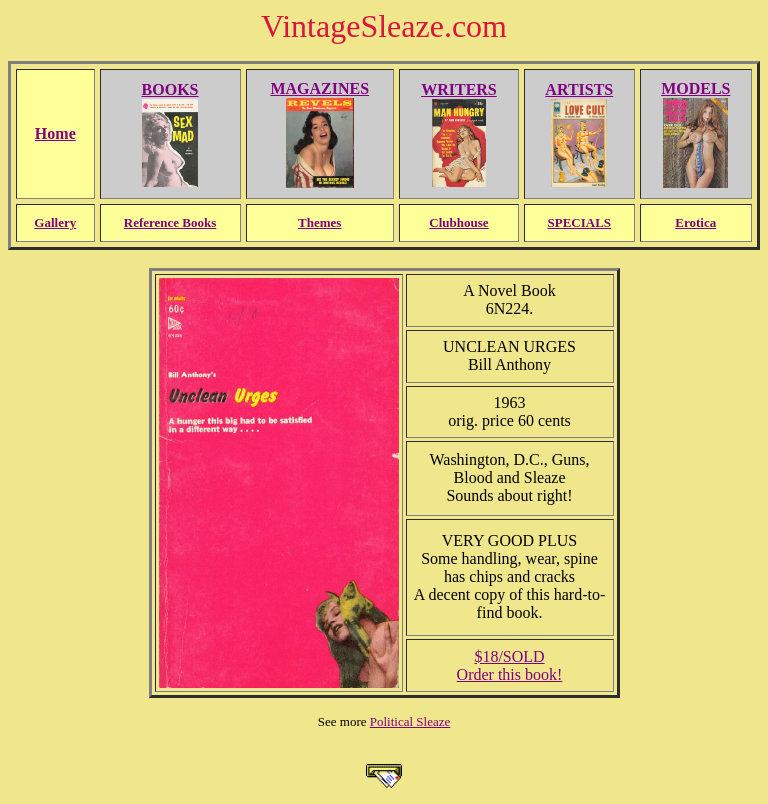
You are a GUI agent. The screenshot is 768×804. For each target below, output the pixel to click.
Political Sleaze (410, 721)
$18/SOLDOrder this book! (510, 665)
